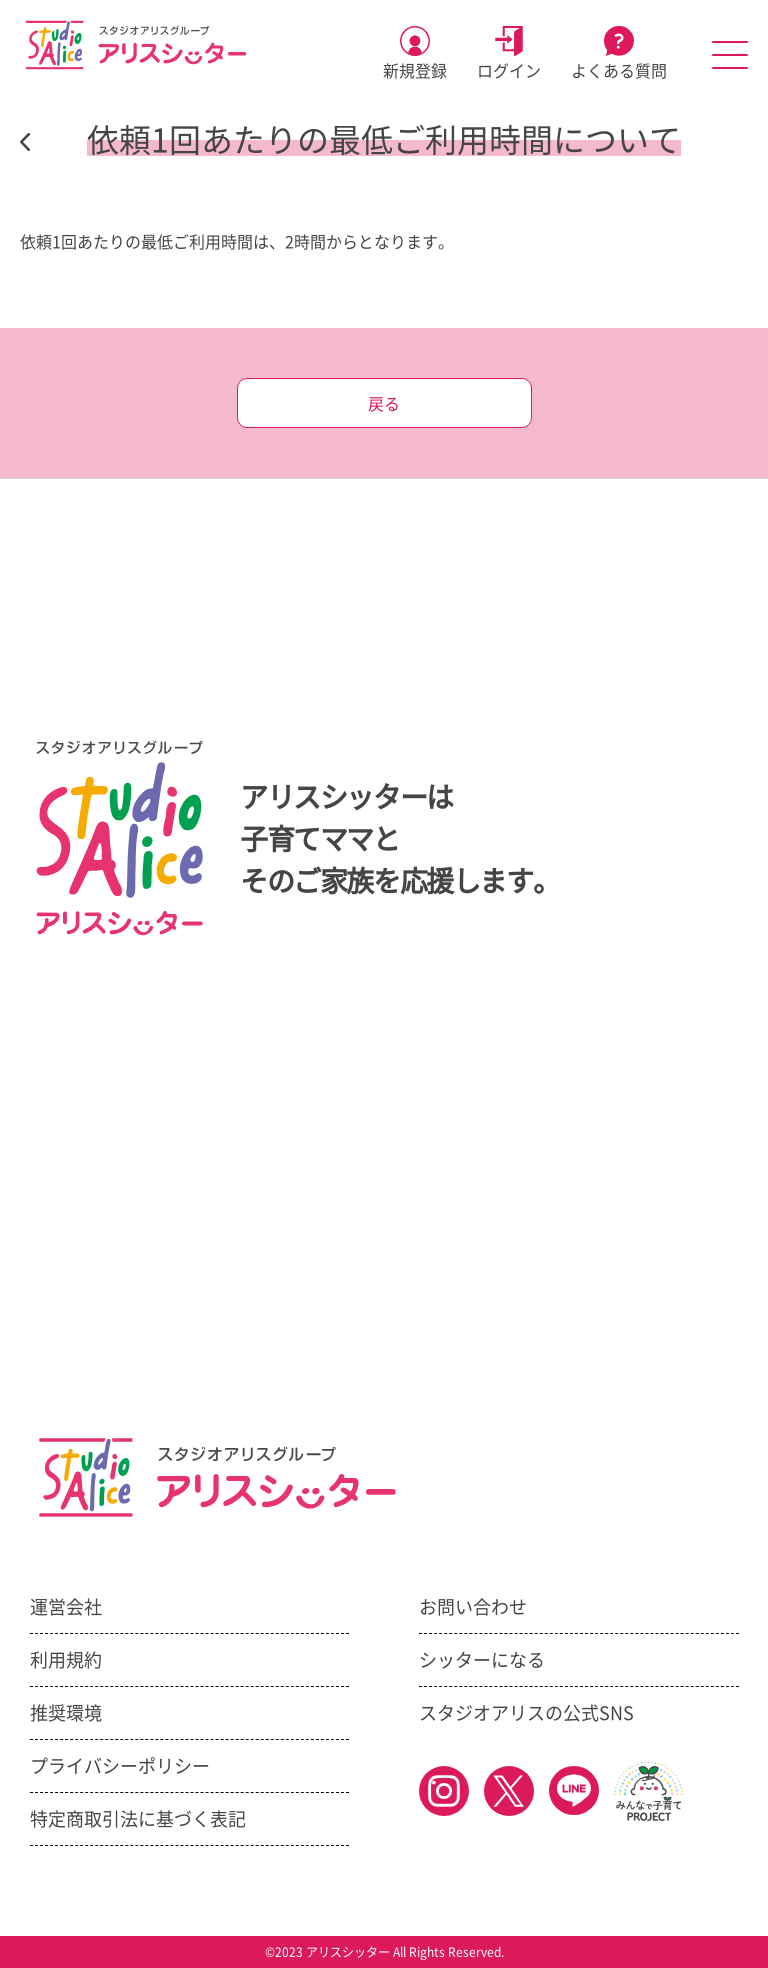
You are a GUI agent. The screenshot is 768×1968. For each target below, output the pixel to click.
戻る (384, 404)
